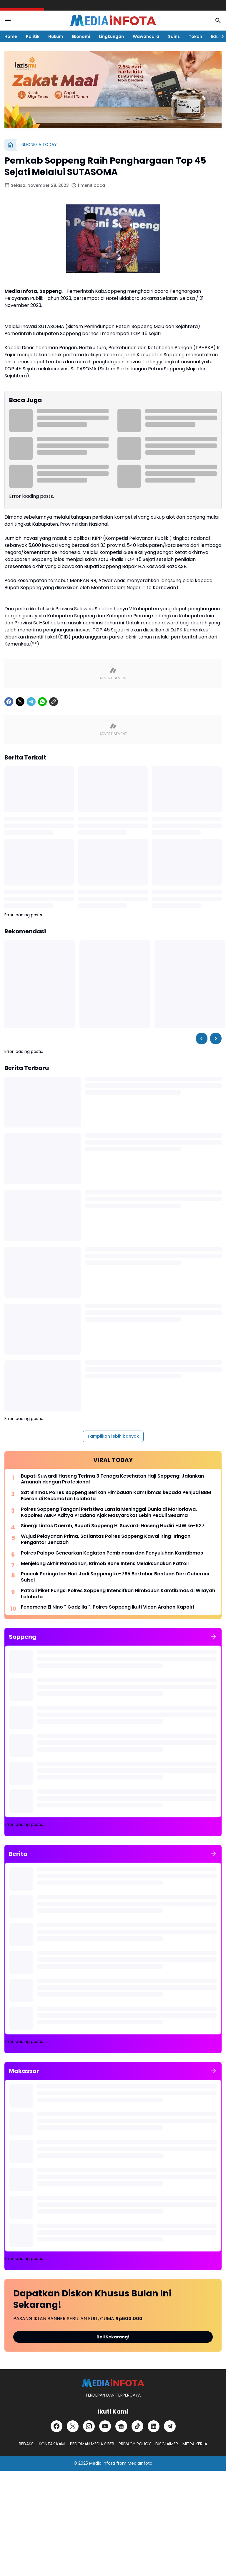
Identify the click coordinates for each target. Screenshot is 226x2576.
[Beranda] (10, 145)
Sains (174, 36)
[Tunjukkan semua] (213, 1636)
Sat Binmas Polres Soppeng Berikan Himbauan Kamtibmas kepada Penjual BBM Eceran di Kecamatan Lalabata (116, 1496)
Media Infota (102, 2463)
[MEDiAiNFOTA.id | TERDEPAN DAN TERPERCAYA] (113, 2383)
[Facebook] (8, 701)
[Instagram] (89, 2426)
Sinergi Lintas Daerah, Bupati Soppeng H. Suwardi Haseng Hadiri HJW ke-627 (113, 1526)
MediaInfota (140, 2463)
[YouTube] (105, 2426)
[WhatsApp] (42, 701)
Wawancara (146, 36)
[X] (20, 701)
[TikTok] (137, 2426)
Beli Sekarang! (113, 2337)
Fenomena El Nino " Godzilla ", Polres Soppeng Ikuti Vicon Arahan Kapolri (107, 1607)
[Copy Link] (53, 701)
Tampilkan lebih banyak (113, 1436)
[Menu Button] (8, 20)
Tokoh (195, 36)
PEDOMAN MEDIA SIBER (92, 2444)
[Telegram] (31, 701)
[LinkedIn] (153, 2426)
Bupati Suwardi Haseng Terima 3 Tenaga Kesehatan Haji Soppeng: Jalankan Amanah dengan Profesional (112, 1479)
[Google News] (121, 2426)
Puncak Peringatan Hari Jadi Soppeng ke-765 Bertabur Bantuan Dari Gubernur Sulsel (115, 1577)
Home (10, 36)
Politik (32, 36)
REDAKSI (26, 2444)
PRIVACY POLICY (135, 2444)
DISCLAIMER (166, 2444)
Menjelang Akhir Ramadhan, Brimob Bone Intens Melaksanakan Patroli (105, 1564)
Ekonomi (81, 36)
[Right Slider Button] (220, 36)
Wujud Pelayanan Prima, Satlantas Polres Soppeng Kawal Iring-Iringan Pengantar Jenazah (105, 1539)
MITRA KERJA (194, 2444)
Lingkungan (111, 36)
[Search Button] (218, 20)
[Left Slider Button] (201, 1038)
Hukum (55, 36)
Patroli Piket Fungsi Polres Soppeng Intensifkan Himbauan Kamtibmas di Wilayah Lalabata (118, 1594)
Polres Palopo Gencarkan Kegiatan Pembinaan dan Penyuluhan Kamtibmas (112, 1553)
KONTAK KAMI (52, 2444)
